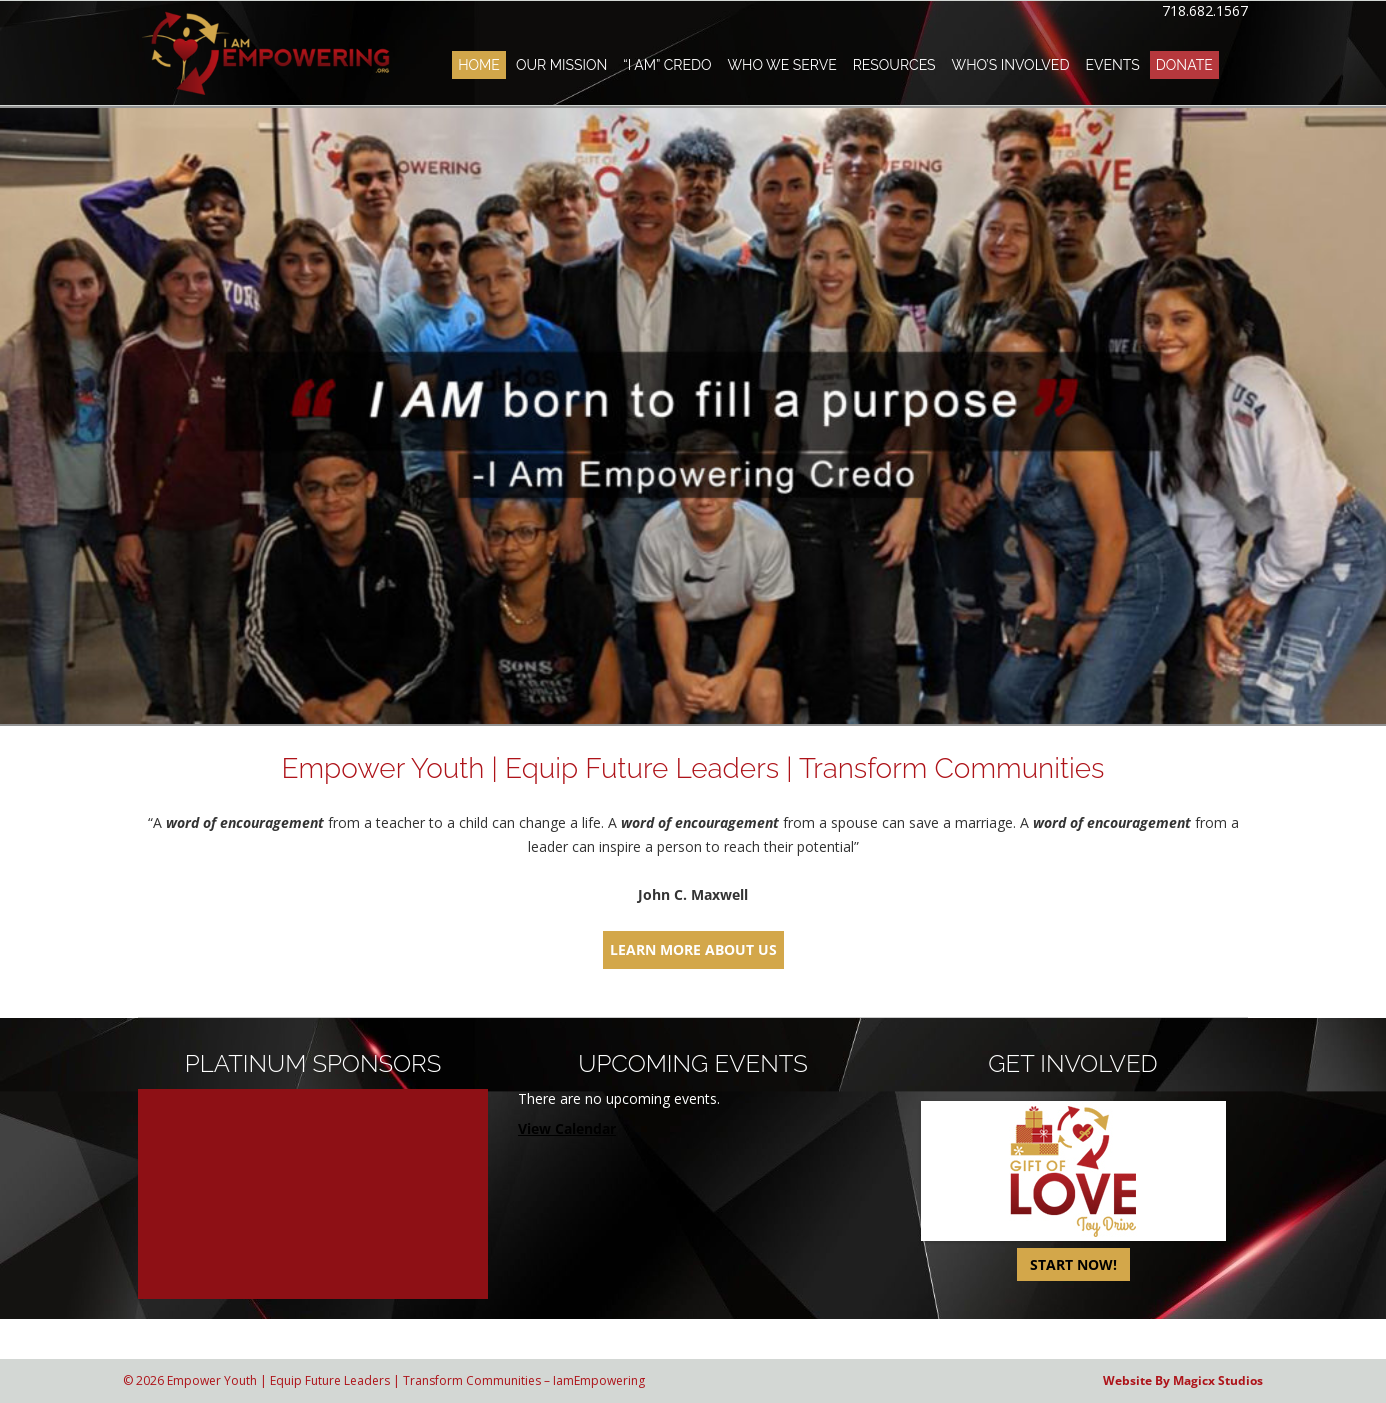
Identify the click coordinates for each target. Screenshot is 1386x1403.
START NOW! (1073, 1264)
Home (479, 65)
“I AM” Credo (667, 65)
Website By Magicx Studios (1183, 1380)
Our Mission (561, 65)
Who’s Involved (1011, 65)
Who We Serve (781, 65)
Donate (1184, 65)
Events (1112, 65)
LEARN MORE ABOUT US (693, 949)
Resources (894, 65)
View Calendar (567, 1128)
